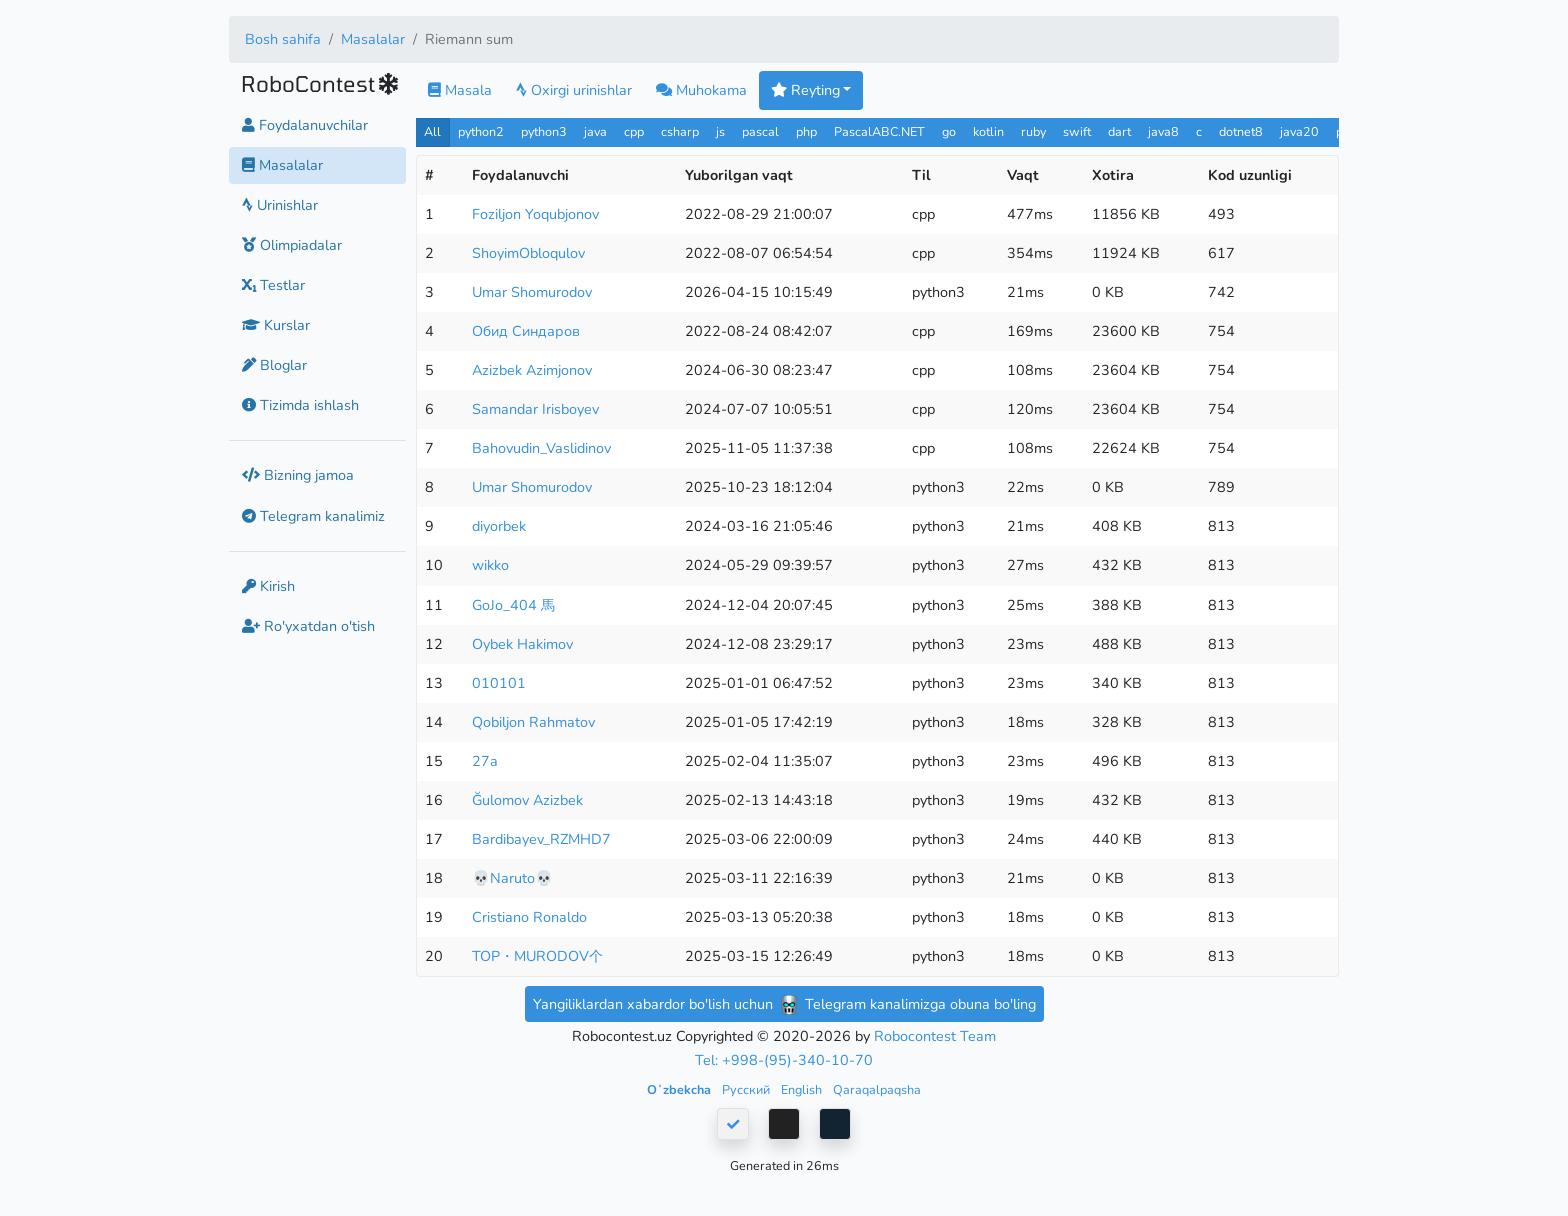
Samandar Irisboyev (535, 409)
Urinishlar (280, 205)
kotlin (988, 131)
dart (1119, 131)
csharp (680, 131)
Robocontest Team (935, 1036)
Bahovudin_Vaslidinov (541, 448)
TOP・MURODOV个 (537, 956)
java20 (1299, 131)
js (722, 131)
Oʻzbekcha (680, 1089)
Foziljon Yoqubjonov (535, 214)
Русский (747, 1089)
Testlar (273, 285)
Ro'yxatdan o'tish (308, 626)
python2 (481, 131)
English (803, 1089)
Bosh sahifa (283, 39)
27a (485, 761)
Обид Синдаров (526, 331)
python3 (544, 131)
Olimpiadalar (292, 245)
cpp (634, 131)
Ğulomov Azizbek (527, 800)
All (432, 131)
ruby (1033, 131)
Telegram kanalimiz (313, 516)
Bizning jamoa (298, 475)
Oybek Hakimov (522, 644)
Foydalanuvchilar (305, 125)
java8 (1163, 131)
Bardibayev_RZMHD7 (541, 839)
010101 (499, 683)
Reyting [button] (805, 90)
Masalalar (373, 39)
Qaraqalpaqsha (877, 1089)
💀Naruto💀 (512, 878)
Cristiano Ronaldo (529, 917)
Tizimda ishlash (300, 405)
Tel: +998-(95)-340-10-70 (784, 1060)
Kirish (268, 586)
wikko (490, 565)
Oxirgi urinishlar (574, 90)
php (806, 131)
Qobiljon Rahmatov (533, 722)
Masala (460, 90)
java (595, 131)
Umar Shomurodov (532, 292)
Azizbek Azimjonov (532, 370)
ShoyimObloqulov (528, 253)
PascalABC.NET (879, 131)
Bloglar (274, 365)
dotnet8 (1241, 131)
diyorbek (499, 526)
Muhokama (701, 90)
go (949, 131)
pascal (760, 131)
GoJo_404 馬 (513, 605)
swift (1077, 131)
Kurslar (276, 325)
